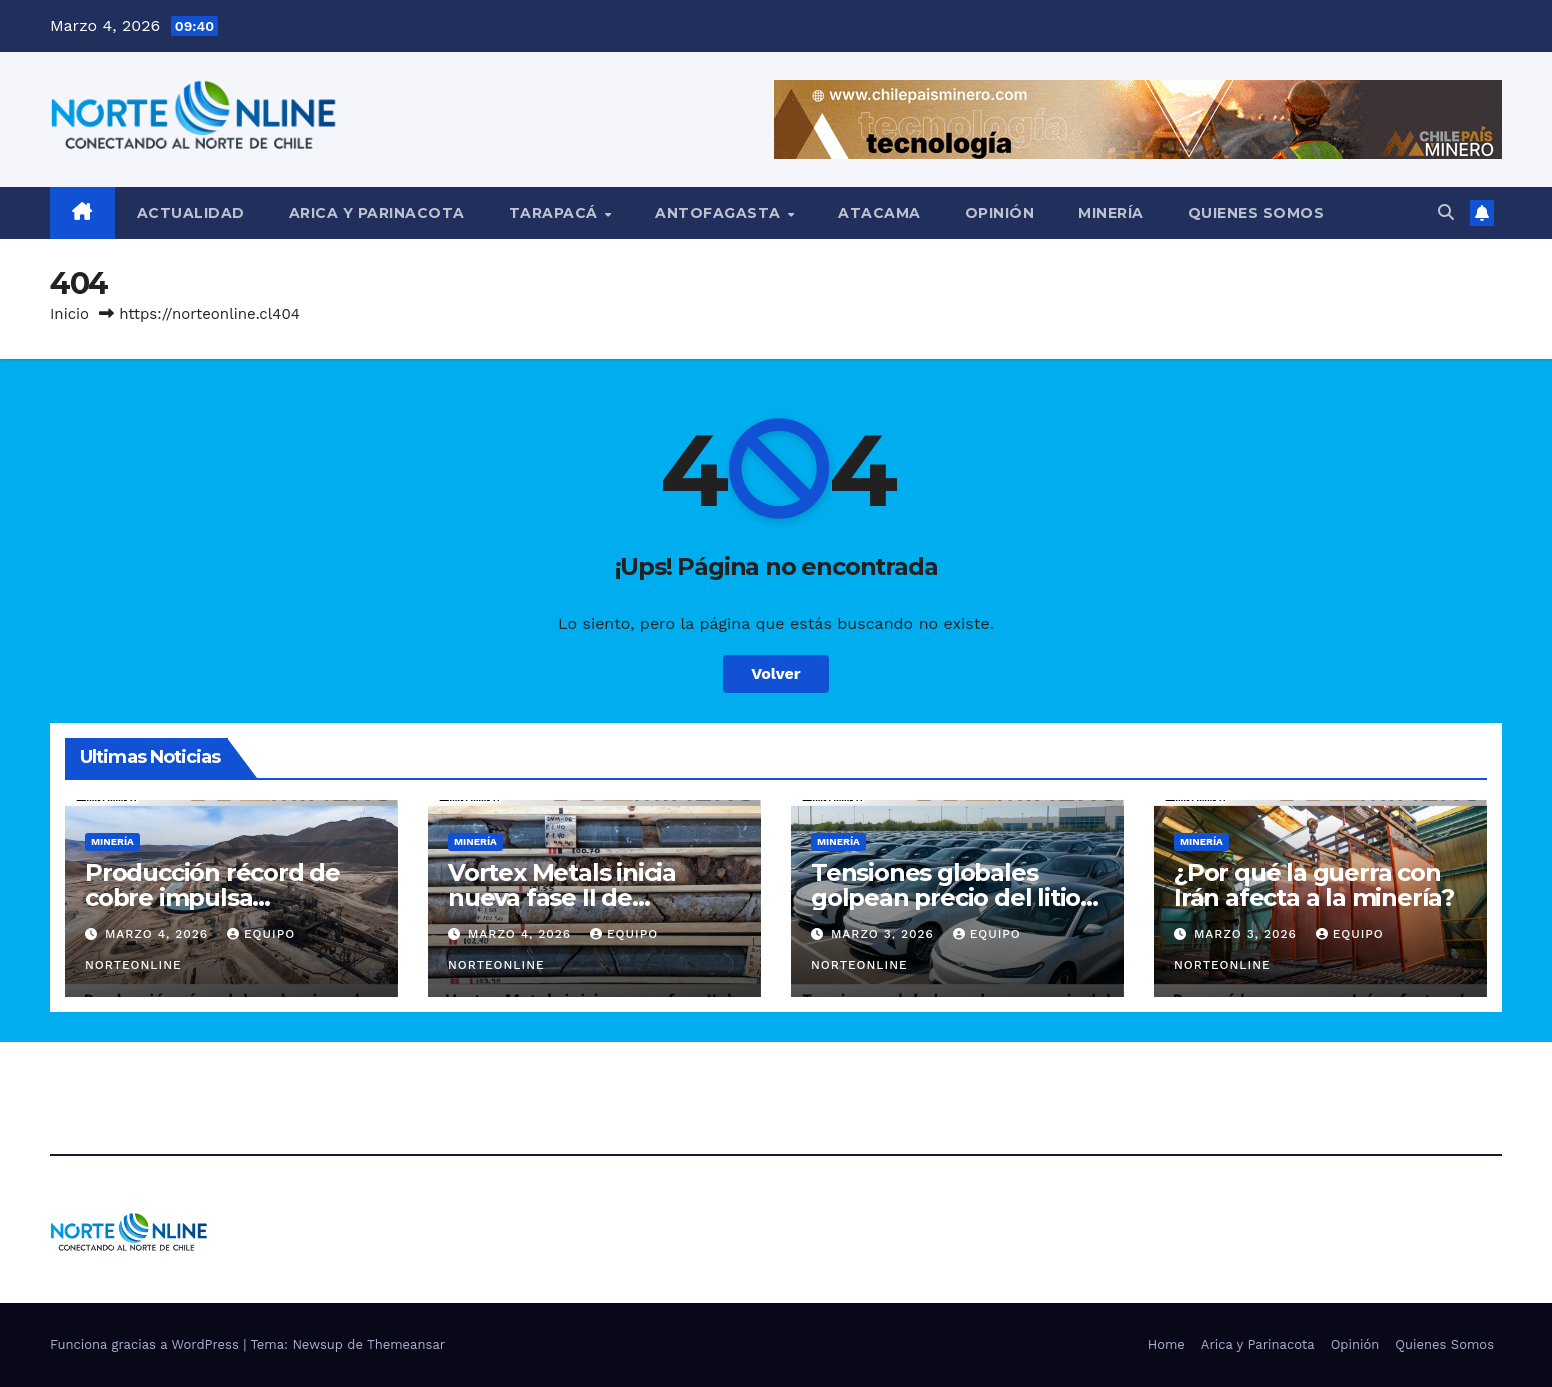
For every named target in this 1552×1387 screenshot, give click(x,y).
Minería (1111, 213)
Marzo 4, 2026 (159, 934)
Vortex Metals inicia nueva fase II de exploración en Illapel (573, 897)
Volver (776, 673)
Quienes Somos (1256, 213)
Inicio (69, 314)
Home (1166, 1344)
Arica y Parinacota (377, 213)
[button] (1446, 212)
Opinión (1000, 213)
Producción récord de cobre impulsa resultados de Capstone (225, 897)
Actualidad (191, 213)
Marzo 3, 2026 (885, 934)
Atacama (879, 213)
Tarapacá (556, 213)
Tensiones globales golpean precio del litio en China (945, 897)
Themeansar (406, 1344)
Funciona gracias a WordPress (146, 1344)
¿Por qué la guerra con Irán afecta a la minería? (1314, 885)
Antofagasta (720, 213)
